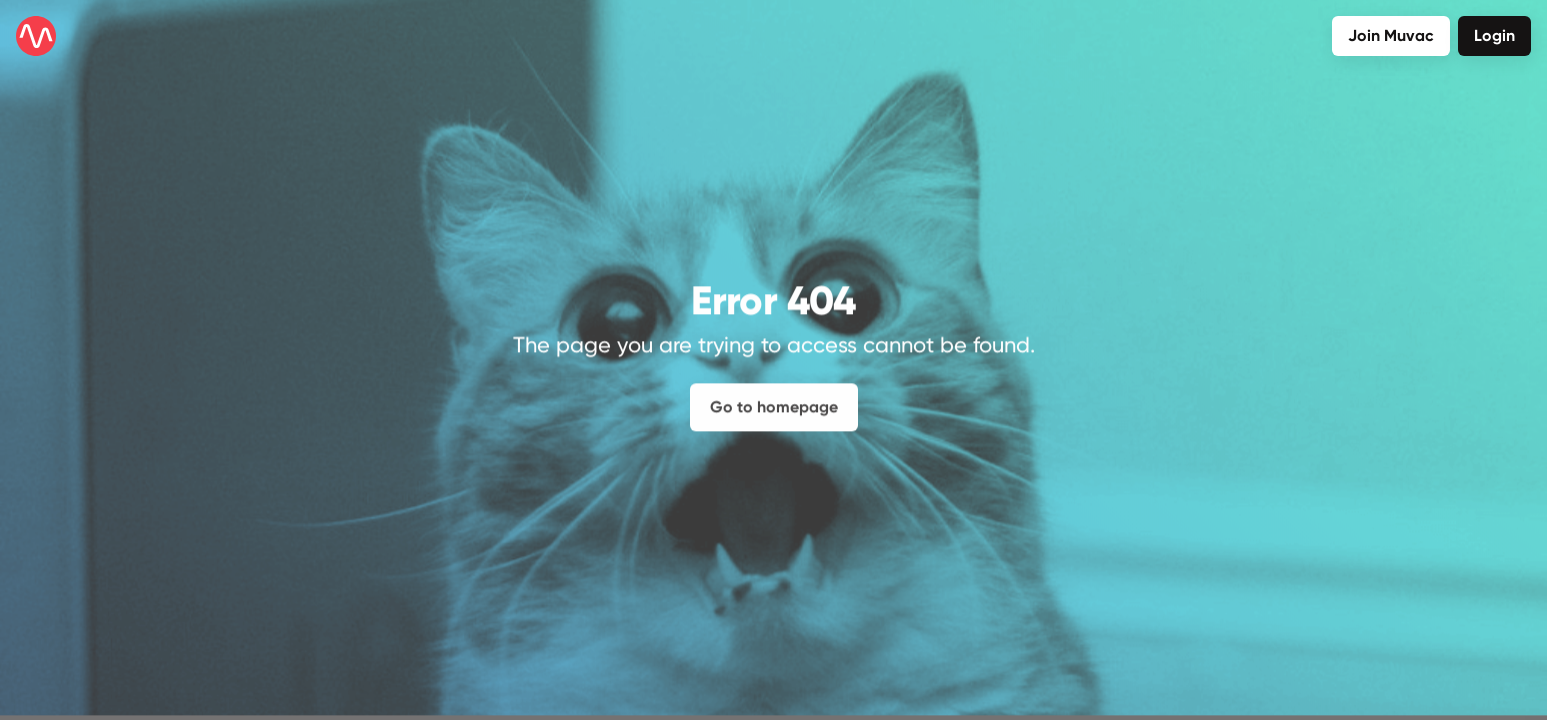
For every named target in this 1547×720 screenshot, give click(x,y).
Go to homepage (774, 399)
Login (1494, 35)
